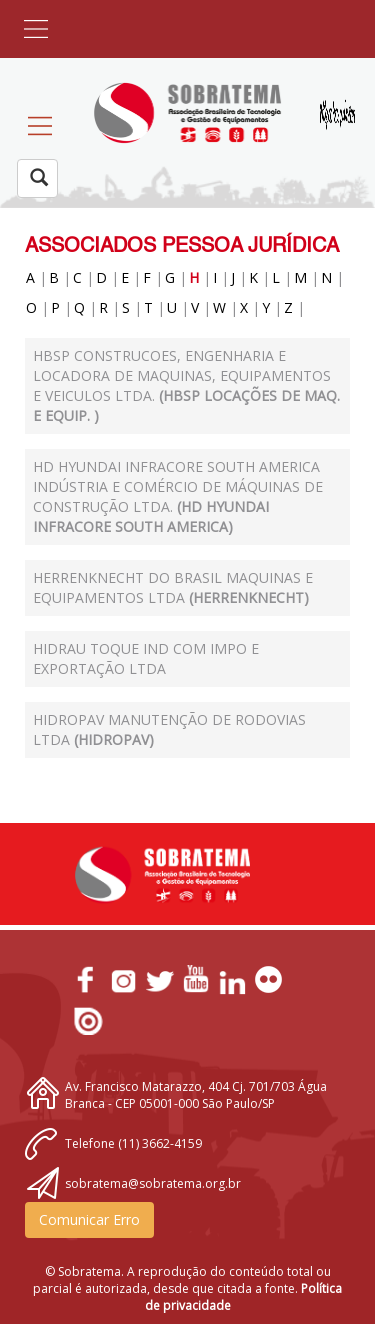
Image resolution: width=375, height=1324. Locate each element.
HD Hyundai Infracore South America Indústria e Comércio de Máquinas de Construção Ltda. (178, 496)
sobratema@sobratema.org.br (153, 1183)
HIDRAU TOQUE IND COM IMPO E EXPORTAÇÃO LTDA (146, 658)
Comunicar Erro (89, 1219)
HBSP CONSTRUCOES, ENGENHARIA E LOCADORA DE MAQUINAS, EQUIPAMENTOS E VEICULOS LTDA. (186, 385)
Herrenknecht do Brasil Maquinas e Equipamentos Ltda (173, 587)
